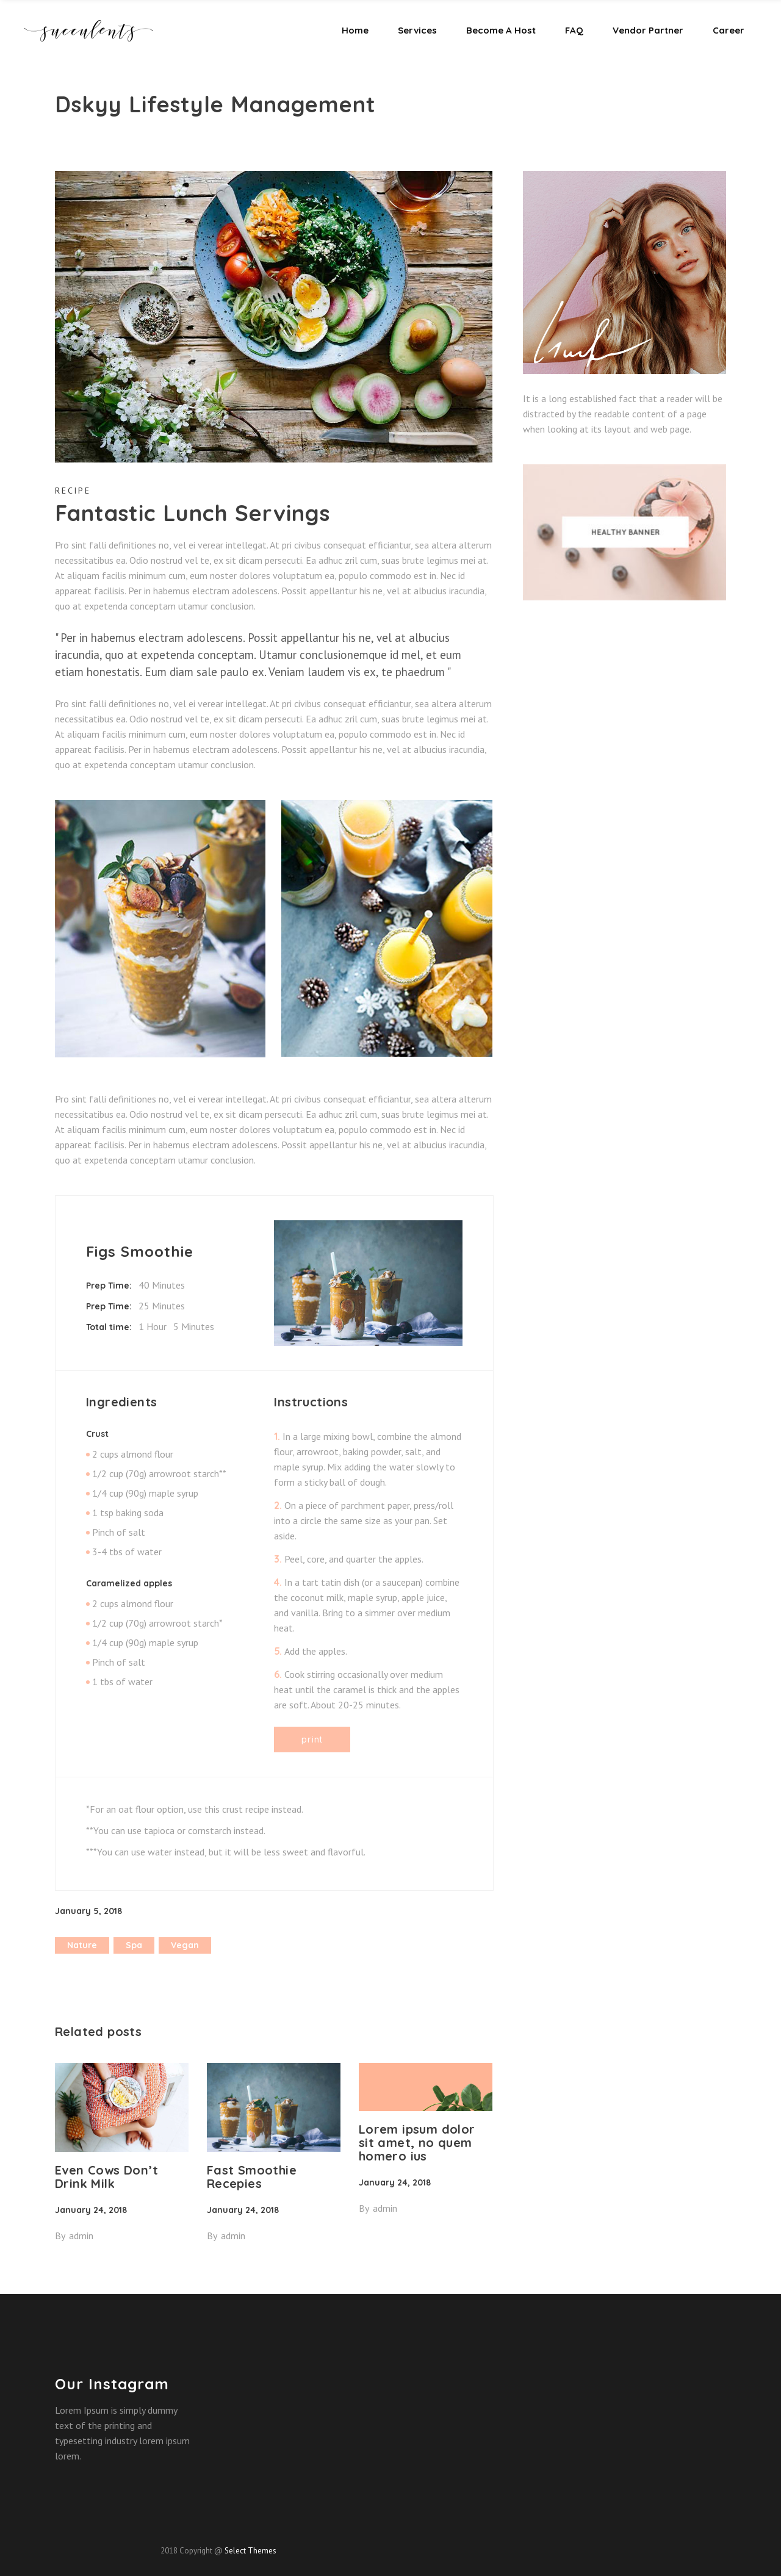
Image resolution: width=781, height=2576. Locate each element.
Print (312, 1739)
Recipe (73, 490)
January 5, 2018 (88, 1910)
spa (134, 1945)
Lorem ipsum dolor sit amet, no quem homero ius (417, 2142)
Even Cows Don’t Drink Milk (106, 2176)
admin (81, 2235)
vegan (185, 1945)
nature (82, 1945)
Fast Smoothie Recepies (252, 2176)
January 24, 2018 (91, 2209)
